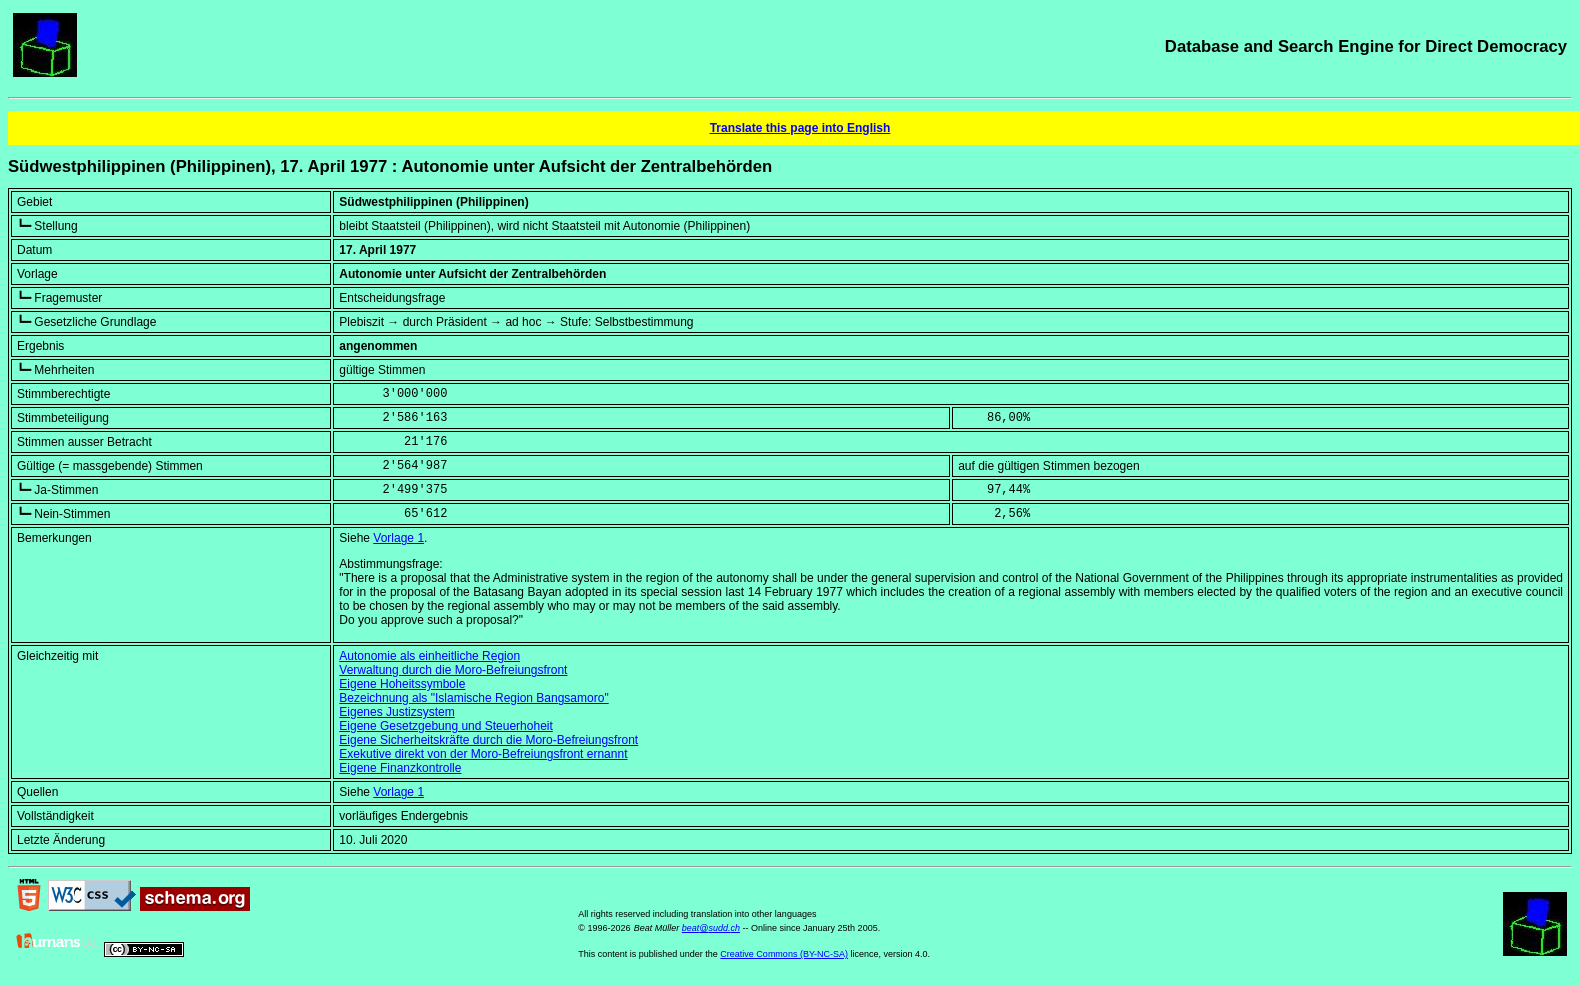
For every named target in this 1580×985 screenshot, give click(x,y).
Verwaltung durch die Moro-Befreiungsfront (453, 670)
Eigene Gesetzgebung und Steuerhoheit (446, 726)
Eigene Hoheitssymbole (402, 684)
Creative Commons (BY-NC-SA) (784, 954)
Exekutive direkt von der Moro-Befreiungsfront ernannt (483, 754)
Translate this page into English (800, 128)
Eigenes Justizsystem (396, 712)
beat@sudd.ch (711, 928)
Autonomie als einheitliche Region (429, 656)
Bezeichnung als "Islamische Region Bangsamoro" (473, 698)
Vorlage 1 (398, 538)
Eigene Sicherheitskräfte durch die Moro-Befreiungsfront (488, 740)
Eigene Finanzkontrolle (400, 768)
